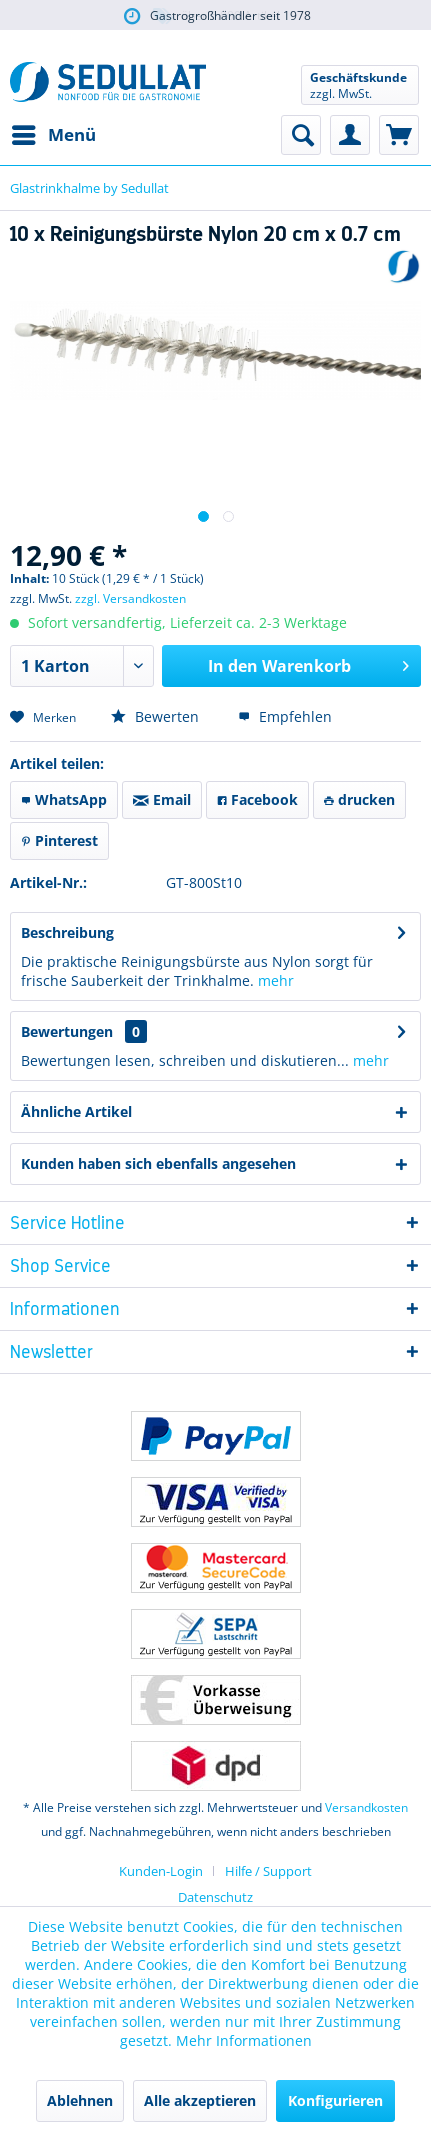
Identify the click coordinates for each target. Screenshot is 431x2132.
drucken (359, 799)
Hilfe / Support (268, 1871)
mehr (276, 980)
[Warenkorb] (399, 135)
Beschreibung (67, 932)
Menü (54, 132)
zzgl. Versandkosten (130, 598)
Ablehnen (80, 2100)
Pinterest (59, 840)
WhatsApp (64, 799)
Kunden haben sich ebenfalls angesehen (158, 1163)
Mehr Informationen (244, 2040)
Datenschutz (215, 1897)
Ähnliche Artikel (76, 1111)
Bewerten (155, 716)
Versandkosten (366, 1807)
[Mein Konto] (350, 135)
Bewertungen (67, 1031)
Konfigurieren (335, 2100)
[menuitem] (53, 135)
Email (162, 799)
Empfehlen (285, 716)
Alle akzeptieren (200, 2100)
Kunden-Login (161, 1871)
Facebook (257, 799)
